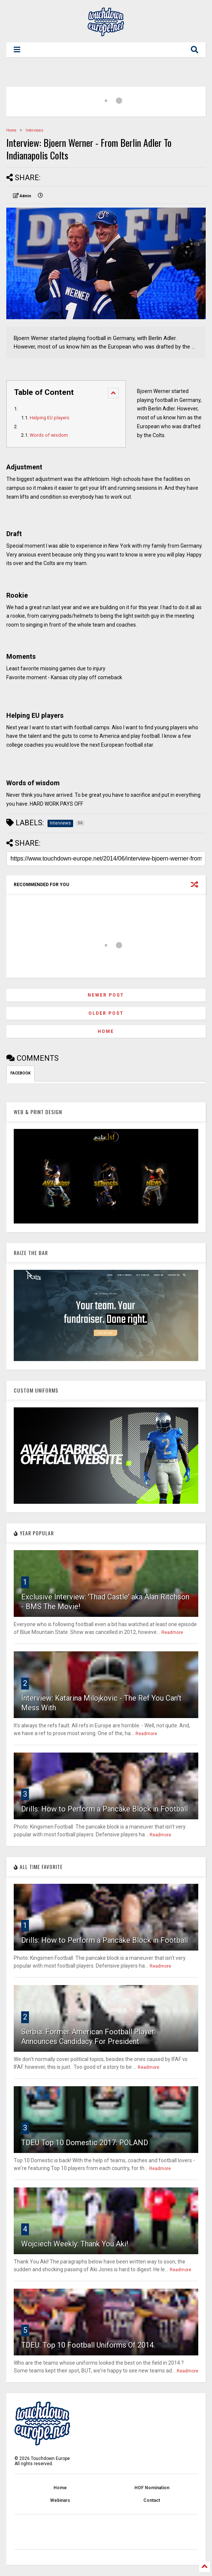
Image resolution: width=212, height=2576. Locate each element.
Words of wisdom (49, 435)
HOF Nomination (151, 2487)
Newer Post (106, 995)
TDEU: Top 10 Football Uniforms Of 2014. (88, 2345)
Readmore (172, 1632)
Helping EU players (49, 417)
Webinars (60, 2500)
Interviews (34, 130)
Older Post (106, 1013)
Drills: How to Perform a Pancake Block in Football (104, 1808)
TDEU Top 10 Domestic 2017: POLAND (84, 2142)
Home (11, 130)
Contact (151, 2500)
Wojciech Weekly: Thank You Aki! (74, 2243)
